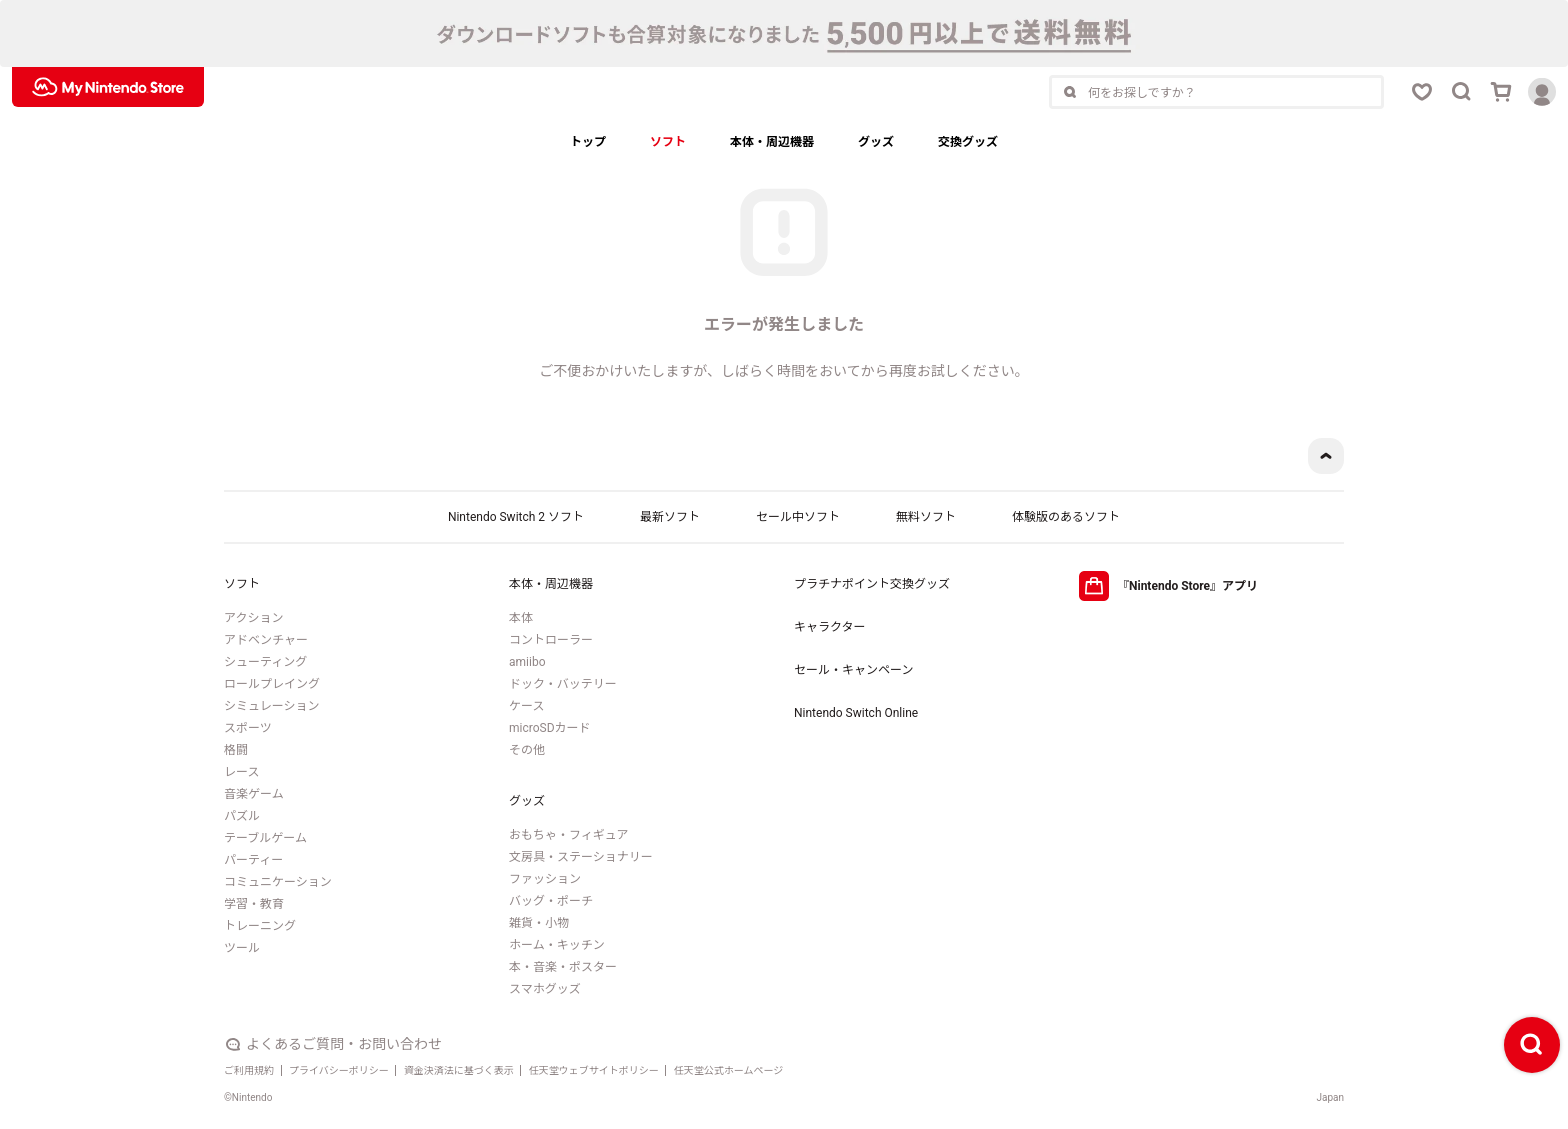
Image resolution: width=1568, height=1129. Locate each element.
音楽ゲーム (254, 794)
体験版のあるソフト (1066, 517)
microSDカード (550, 728)
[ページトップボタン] (1326, 456)
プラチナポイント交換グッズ (872, 584)
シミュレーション (272, 706)
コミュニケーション (278, 882)
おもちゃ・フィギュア (569, 835)
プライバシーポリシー (339, 1070)
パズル (242, 816)
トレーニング (260, 926)
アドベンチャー (266, 640)
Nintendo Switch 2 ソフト (516, 517)
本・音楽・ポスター (563, 967)
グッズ (876, 142)
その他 (527, 750)
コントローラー (551, 640)
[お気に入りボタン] (1422, 92)
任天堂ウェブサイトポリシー (594, 1070)
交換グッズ (968, 142)
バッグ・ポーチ (551, 901)
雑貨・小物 (539, 923)
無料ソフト (926, 517)
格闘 (236, 750)
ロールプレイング (272, 684)
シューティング (265, 662)
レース (241, 772)
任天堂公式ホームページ (729, 1070)
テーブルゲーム (265, 838)
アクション (253, 618)
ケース (526, 706)
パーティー (253, 860)
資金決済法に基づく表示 (459, 1070)
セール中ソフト (798, 517)
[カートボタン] (1502, 92)
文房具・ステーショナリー (581, 857)
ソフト (668, 142)
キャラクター (830, 627)
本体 (521, 618)
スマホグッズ (545, 989)
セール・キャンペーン (853, 670)
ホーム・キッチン (557, 945)
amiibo (527, 662)
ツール (242, 948)
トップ (588, 142)
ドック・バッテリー (563, 684)
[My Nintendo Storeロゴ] (108, 87)
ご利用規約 (249, 1070)
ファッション (545, 879)
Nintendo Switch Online (856, 713)
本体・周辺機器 (772, 142)
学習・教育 (254, 904)
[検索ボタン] (1462, 92)
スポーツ (248, 728)
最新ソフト (670, 517)
